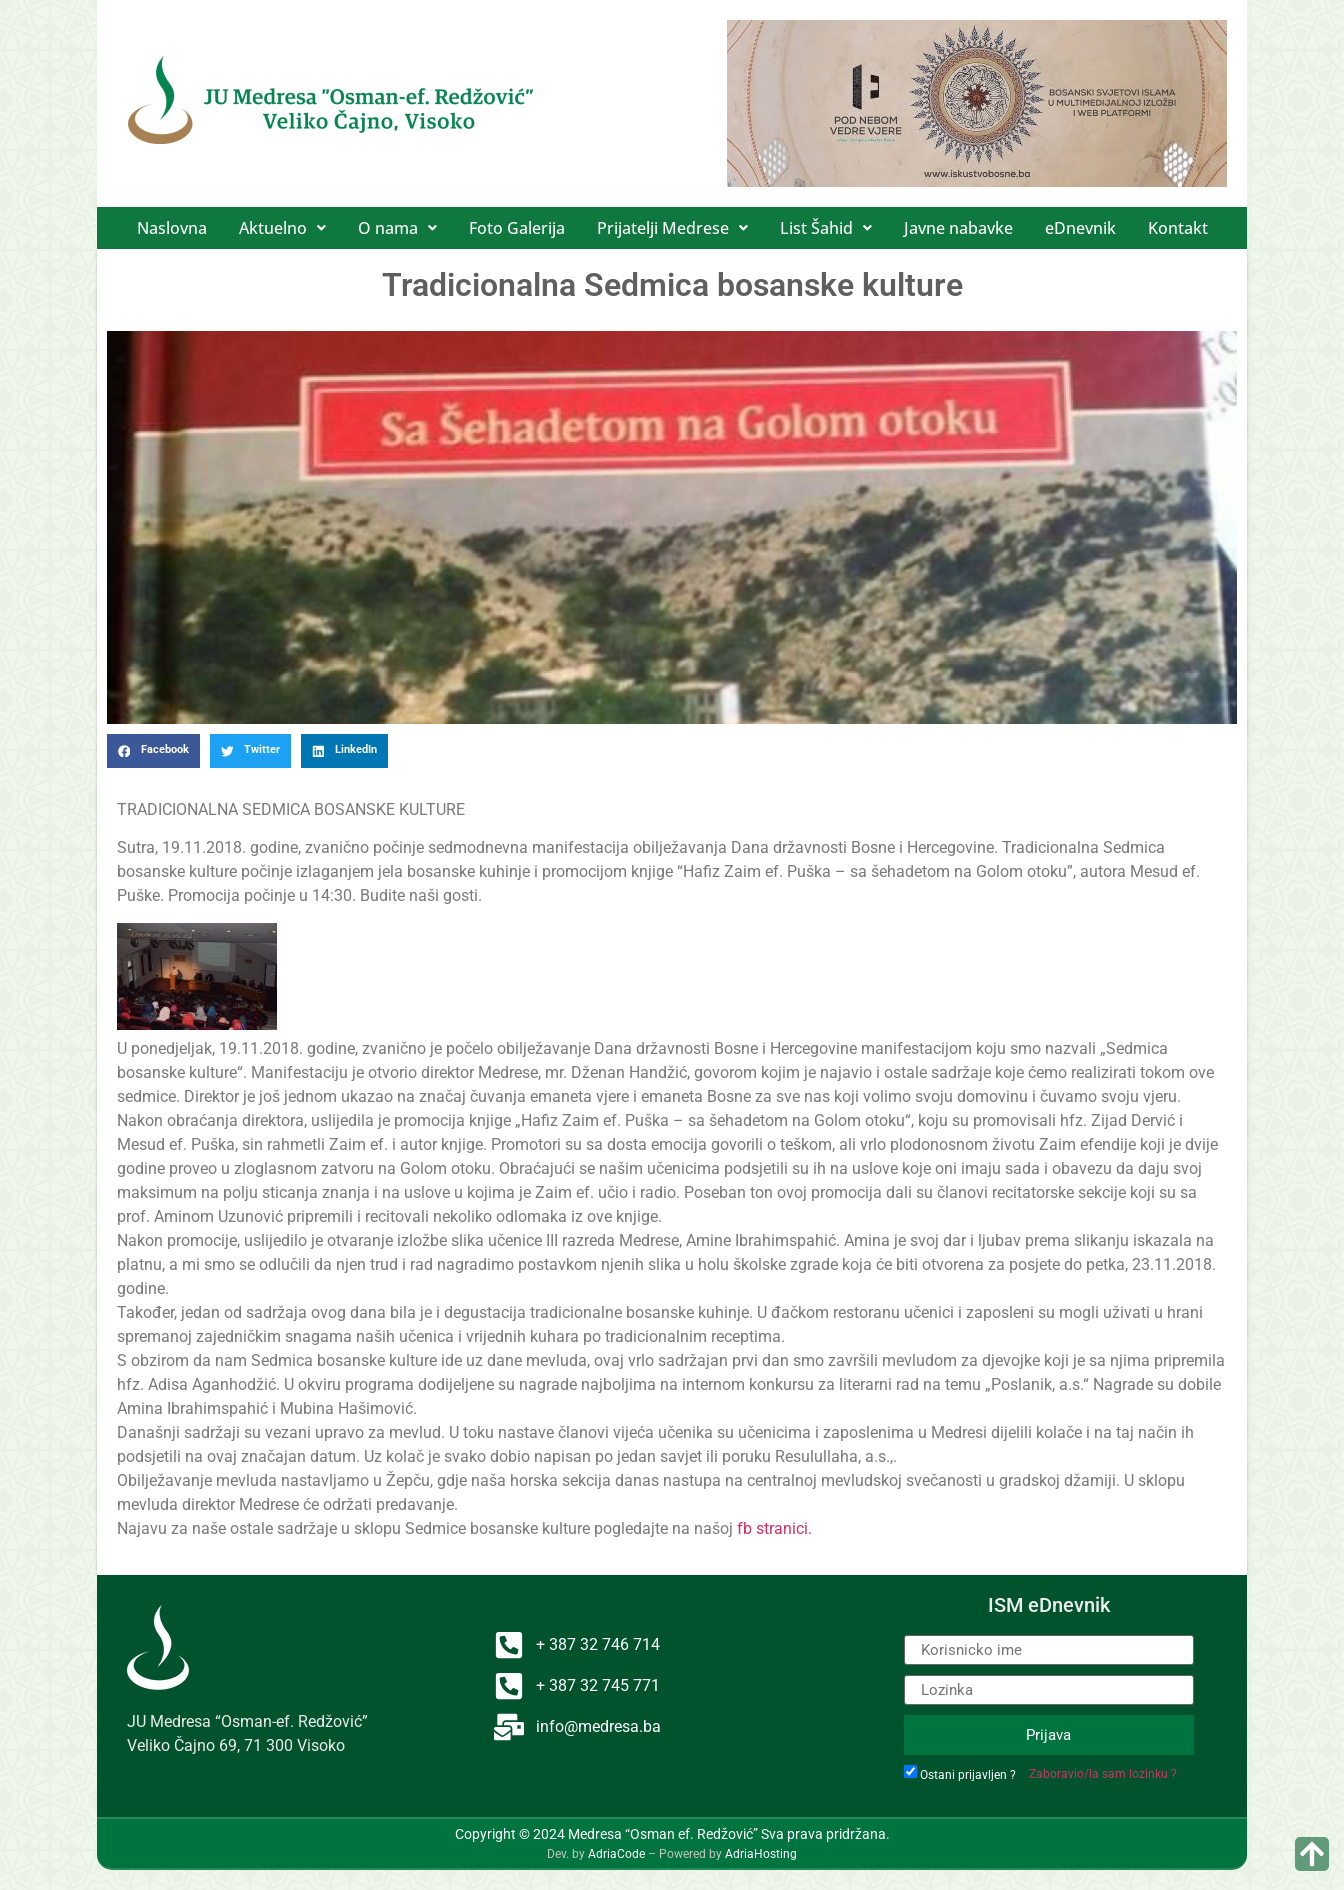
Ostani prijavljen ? (968, 1775)
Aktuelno (282, 228)
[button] (282, 228)
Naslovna (172, 228)
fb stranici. (772, 1528)
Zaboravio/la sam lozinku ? (1103, 1774)
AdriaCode (616, 1854)
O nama (397, 228)
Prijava (1048, 1735)
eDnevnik (1080, 228)
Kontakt (1178, 228)
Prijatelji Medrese (672, 228)
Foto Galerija (517, 228)
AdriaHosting (761, 1854)
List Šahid (826, 228)
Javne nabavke (958, 228)
